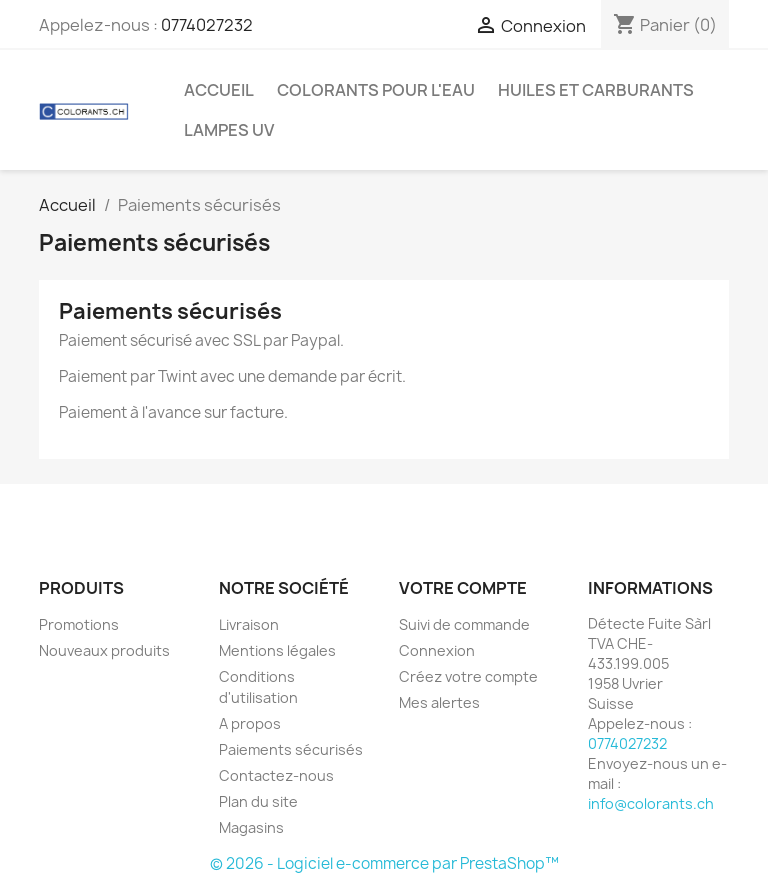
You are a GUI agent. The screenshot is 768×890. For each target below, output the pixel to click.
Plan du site (258, 801)
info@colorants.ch (651, 803)
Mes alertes (439, 702)
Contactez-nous (276, 775)
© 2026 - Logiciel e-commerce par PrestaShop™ (384, 863)
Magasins (251, 827)
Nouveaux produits (104, 650)
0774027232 (207, 25)
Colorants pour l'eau (376, 90)
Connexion (437, 650)
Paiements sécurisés (291, 749)
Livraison (249, 624)
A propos (250, 723)
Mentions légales (277, 650)
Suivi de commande (464, 624)
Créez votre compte (468, 676)
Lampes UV (229, 130)
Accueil (219, 90)
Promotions (79, 624)
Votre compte (463, 588)
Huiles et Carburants (596, 90)
